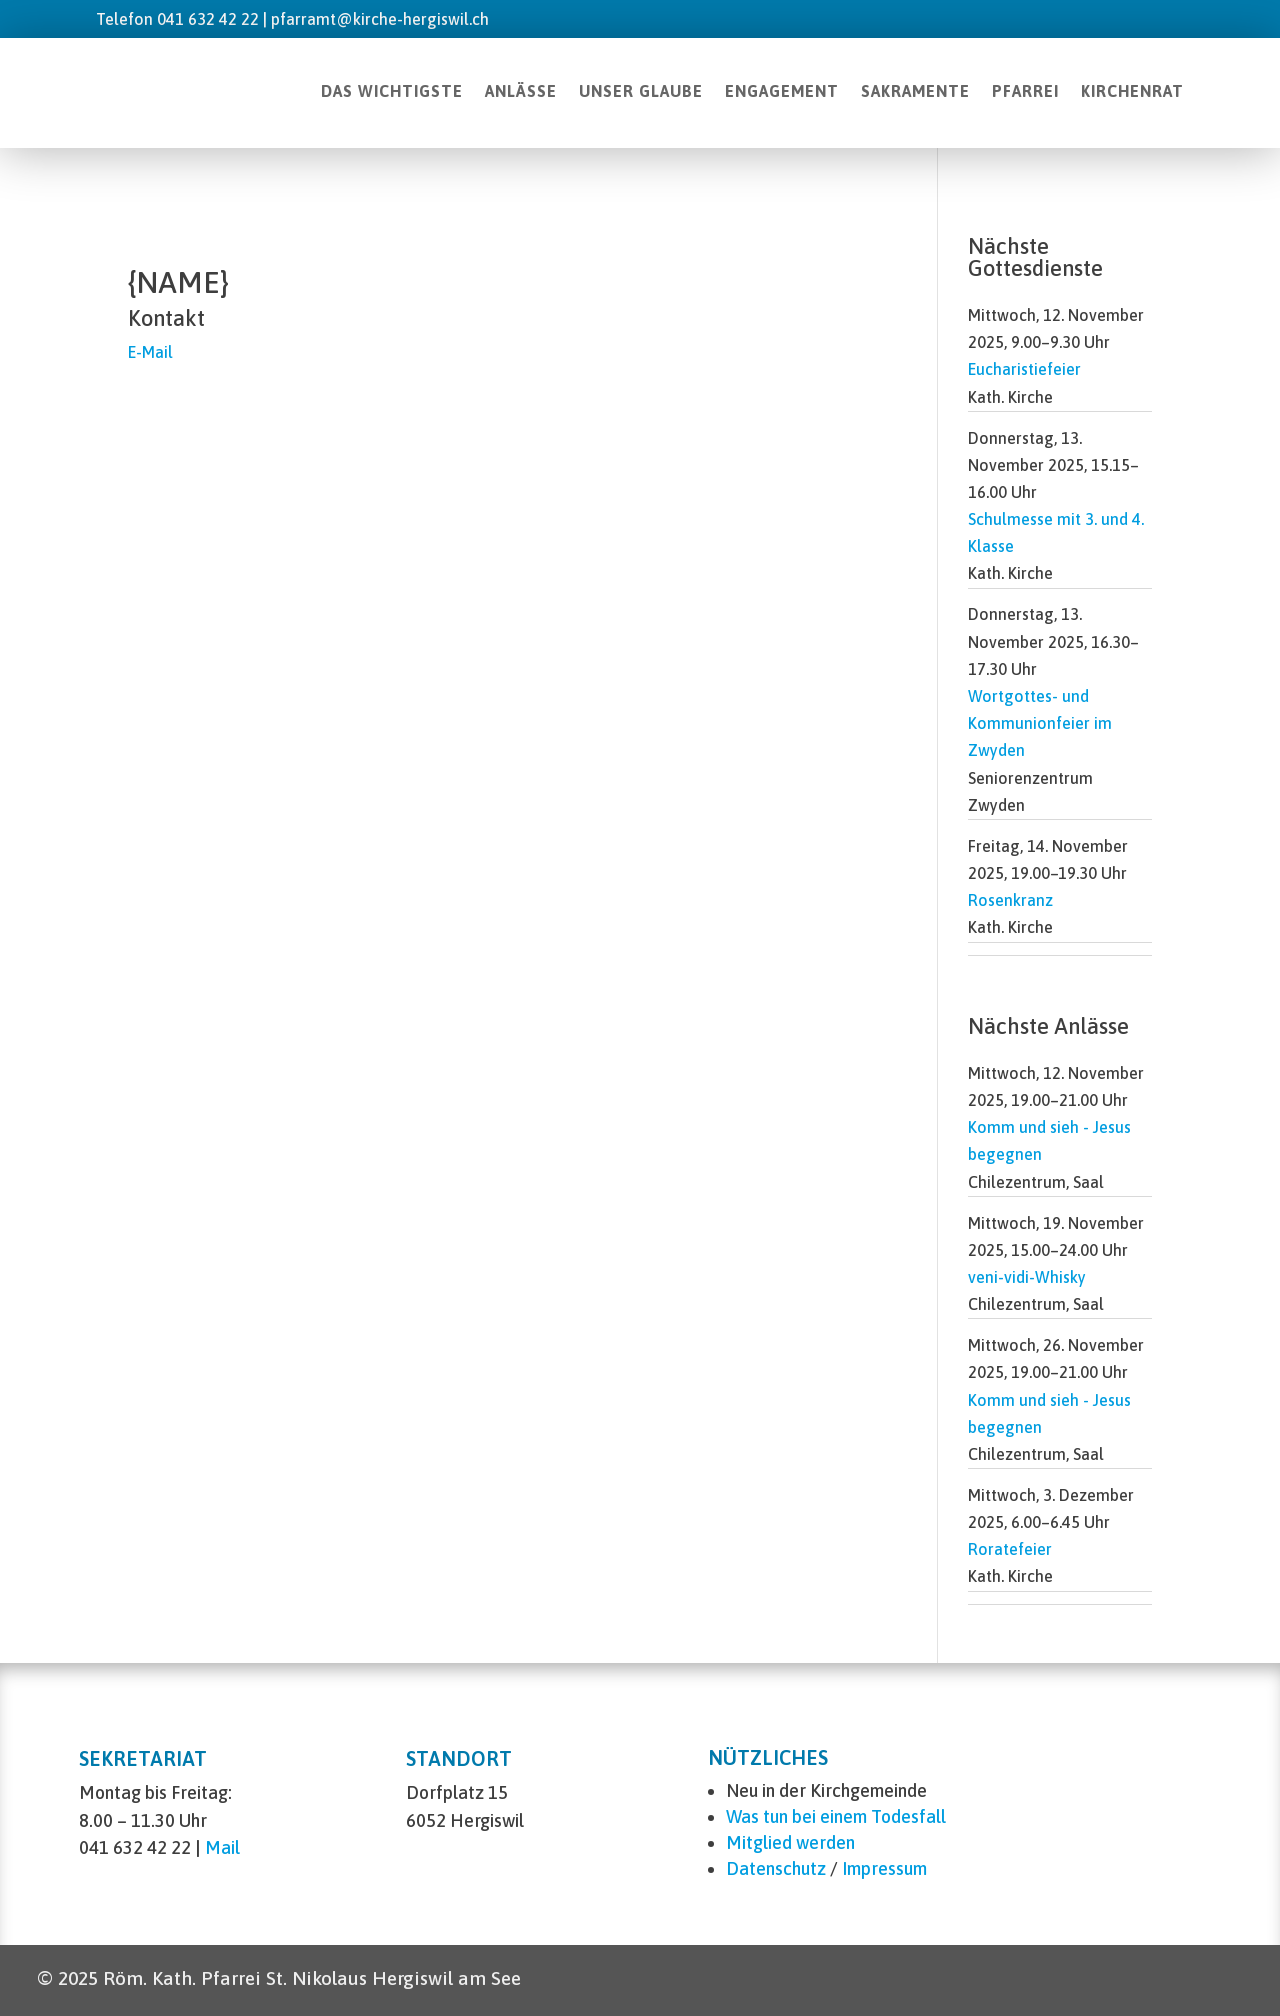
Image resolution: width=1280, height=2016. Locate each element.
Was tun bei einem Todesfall (836, 1816)
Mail (222, 1847)
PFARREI (1025, 91)
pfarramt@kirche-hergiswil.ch (380, 19)
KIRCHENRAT (1132, 91)
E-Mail (150, 352)
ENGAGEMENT (782, 91)
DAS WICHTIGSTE (392, 91)
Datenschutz (776, 1868)
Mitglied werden (790, 1842)
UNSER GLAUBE (641, 91)
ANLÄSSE (521, 91)
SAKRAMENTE (915, 91)
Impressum (884, 1868)
